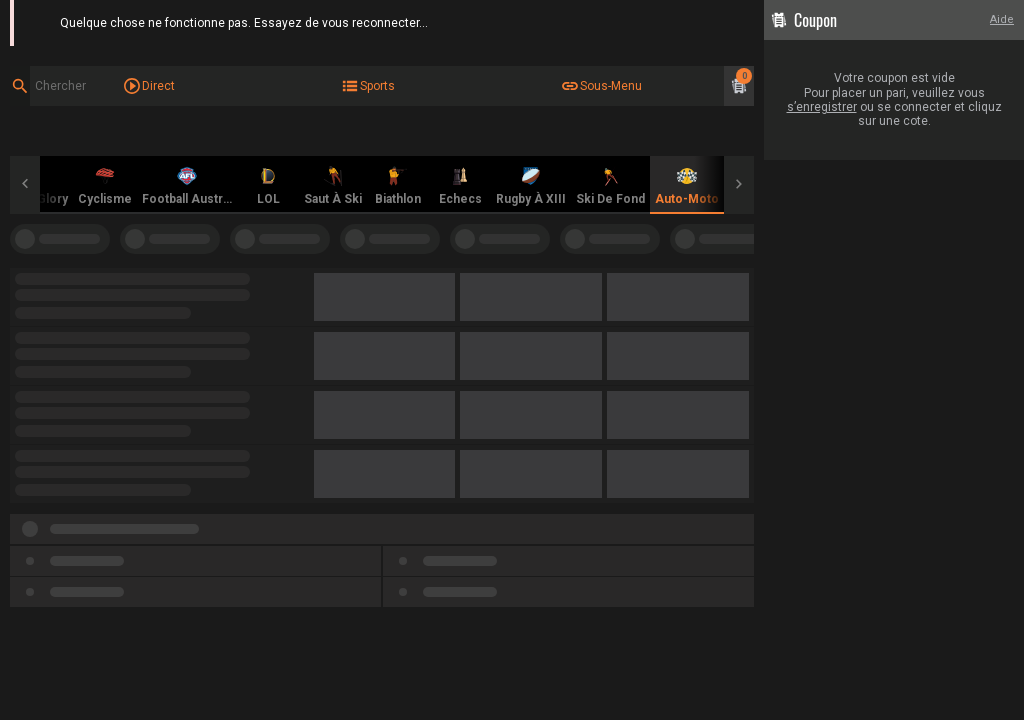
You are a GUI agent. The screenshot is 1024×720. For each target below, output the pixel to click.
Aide (1002, 19)
